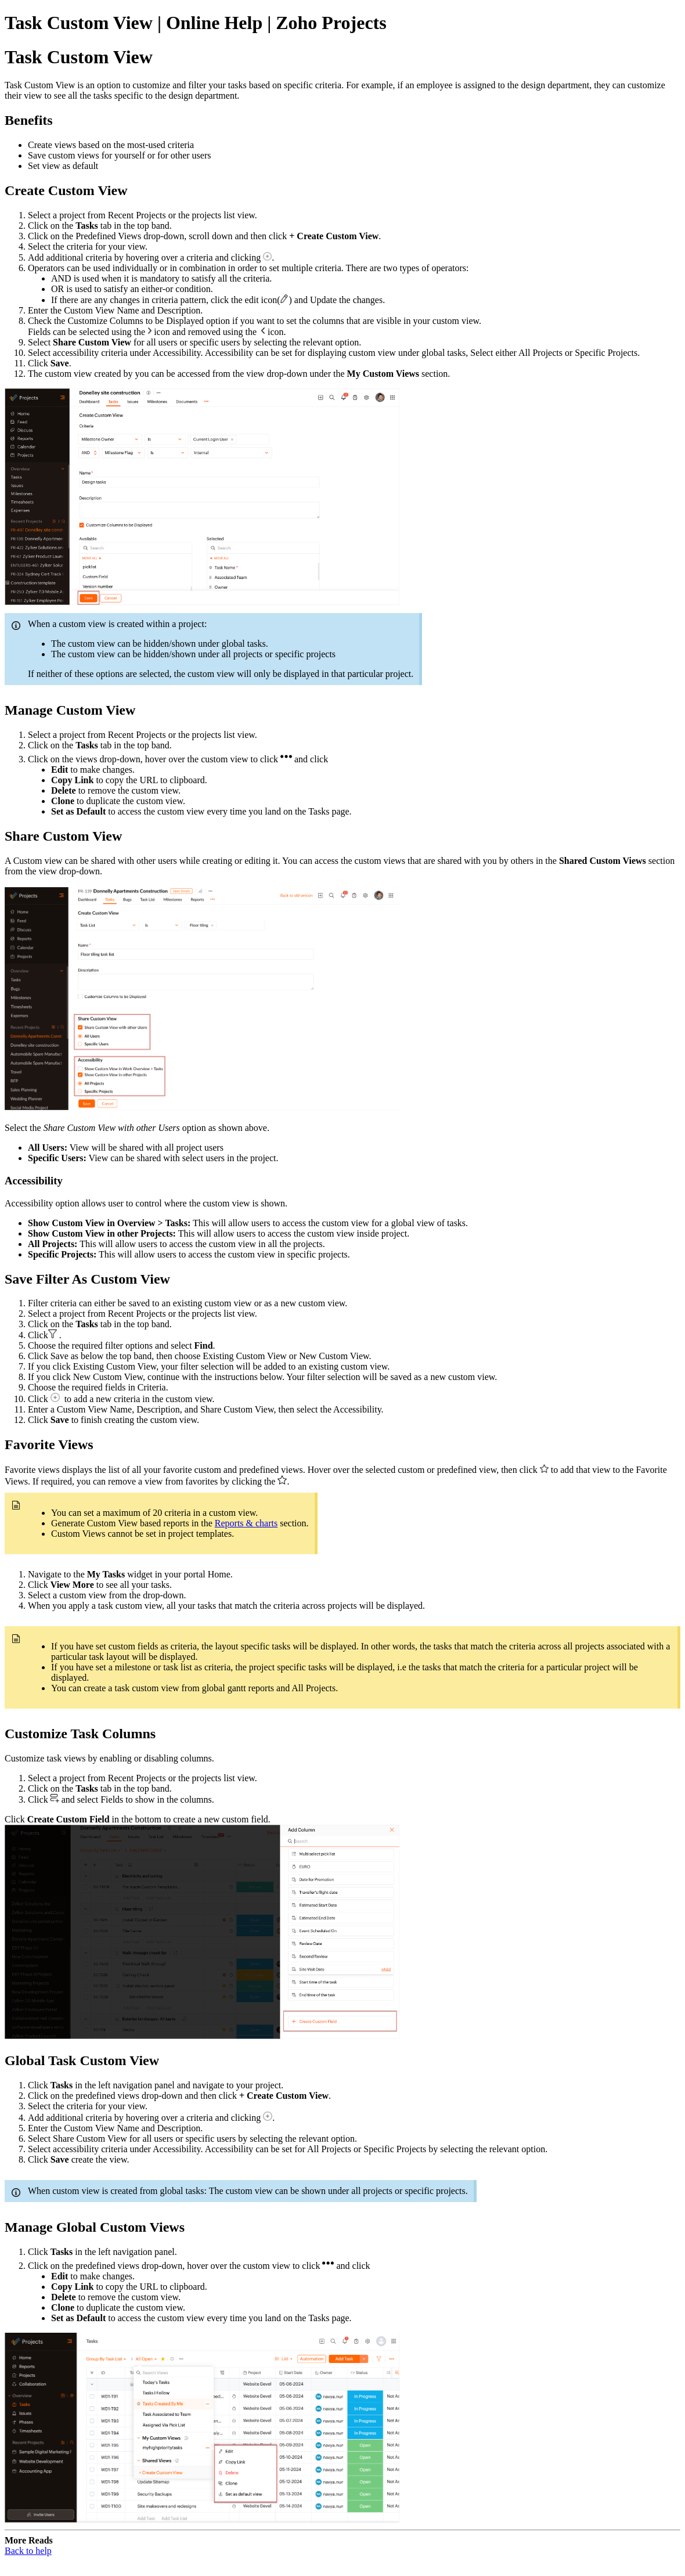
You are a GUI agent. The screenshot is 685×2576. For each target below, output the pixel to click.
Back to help (28, 2551)
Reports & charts (246, 1523)
